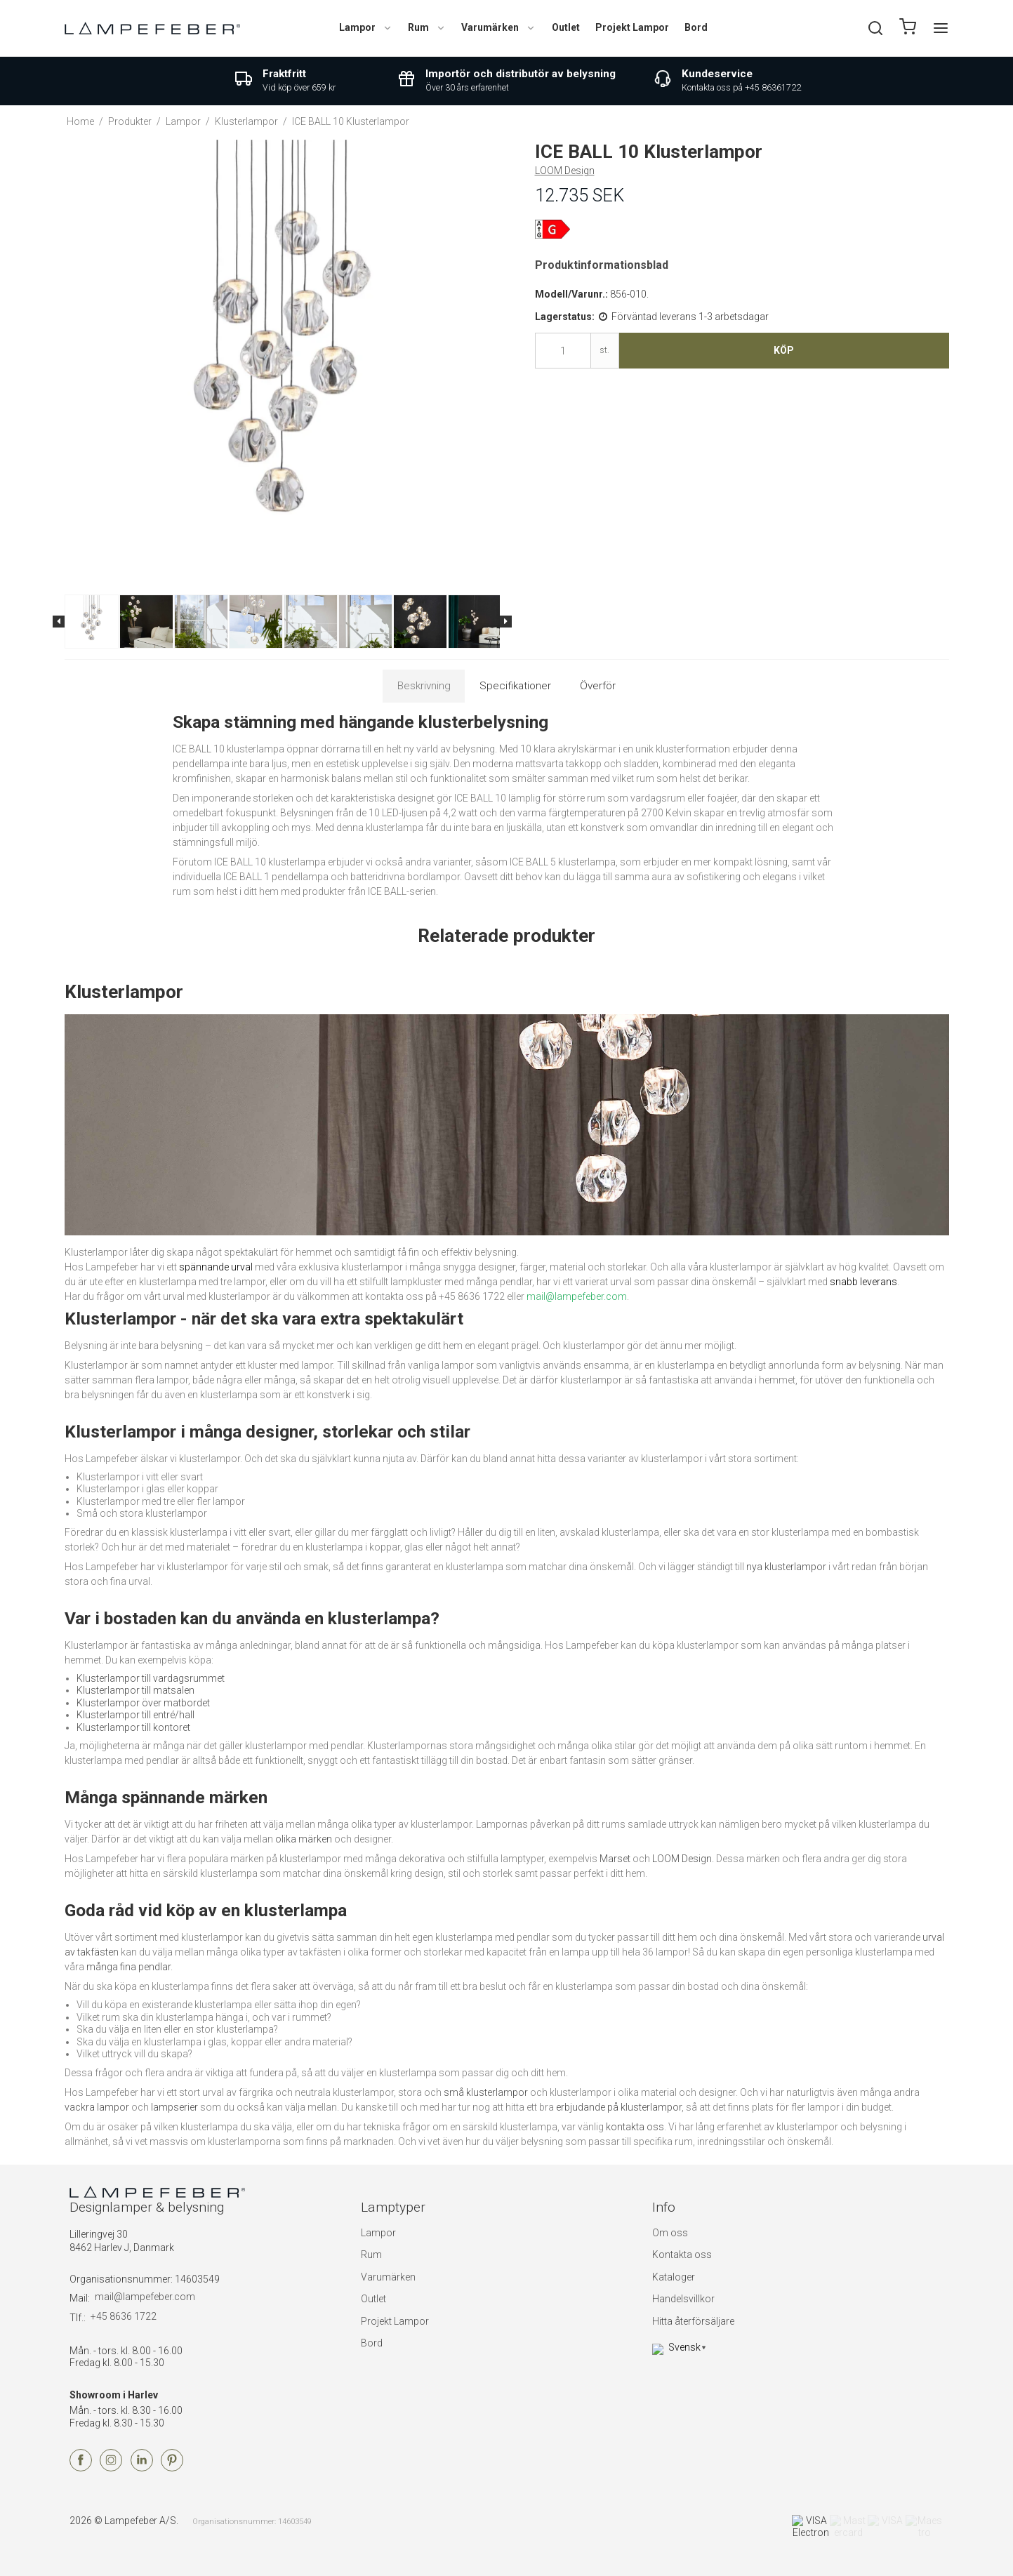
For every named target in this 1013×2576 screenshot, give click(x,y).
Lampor (365, 27)
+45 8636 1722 (124, 2316)
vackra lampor (97, 2107)
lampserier (174, 2107)
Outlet (566, 27)
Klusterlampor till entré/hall (135, 1714)
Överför (598, 685)
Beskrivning (424, 685)
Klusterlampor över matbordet (143, 1702)
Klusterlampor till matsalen (135, 1690)
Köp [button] (784, 350)
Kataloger (673, 2277)
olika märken (303, 1839)
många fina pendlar (128, 1966)
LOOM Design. (683, 1858)
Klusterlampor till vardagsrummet (151, 1678)
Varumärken (498, 27)
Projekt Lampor (632, 27)
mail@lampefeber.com (145, 2296)
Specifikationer (515, 685)
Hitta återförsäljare (693, 2321)
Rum (427, 27)
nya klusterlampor (786, 1566)
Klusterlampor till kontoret (133, 1727)
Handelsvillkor (683, 2298)
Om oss (670, 2232)
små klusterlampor (486, 2092)
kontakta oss (635, 2126)
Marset (615, 1858)
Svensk (676, 2347)
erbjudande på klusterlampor (619, 2107)
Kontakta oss (682, 2254)
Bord (696, 27)
